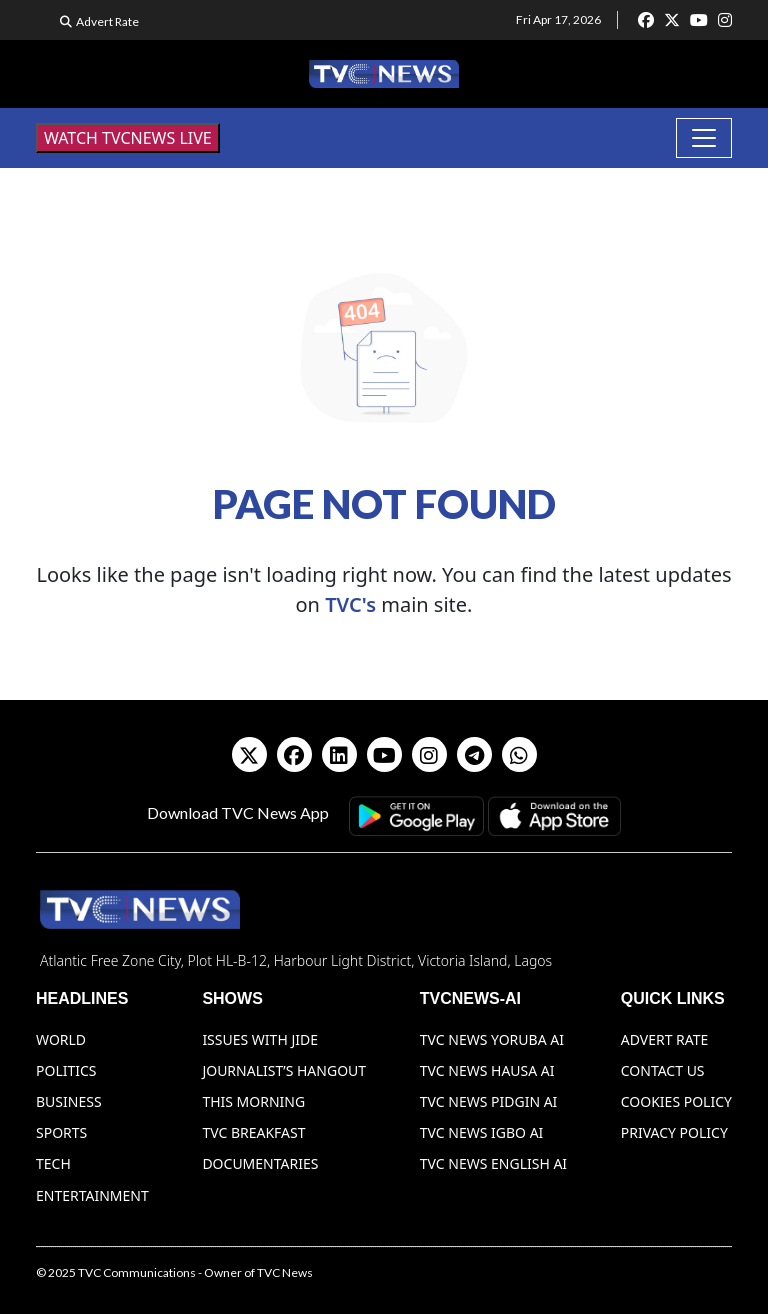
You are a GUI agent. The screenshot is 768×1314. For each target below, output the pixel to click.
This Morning (253, 1101)
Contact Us (663, 1070)
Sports (61, 1132)
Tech (53, 1163)
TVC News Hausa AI (487, 1070)
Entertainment (92, 1195)
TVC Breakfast (253, 1132)
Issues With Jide (260, 1039)
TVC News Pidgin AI (489, 1101)
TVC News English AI (493, 1163)
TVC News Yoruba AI (492, 1039)
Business (69, 1101)
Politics (66, 1070)
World (61, 1039)
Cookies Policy (676, 1101)
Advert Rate (107, 21)
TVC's (350, 604)
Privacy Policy (674, 1132)
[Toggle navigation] (704, 138)
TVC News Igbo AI (482, 1132)
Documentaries (260, 1163)
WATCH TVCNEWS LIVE (128, 138)
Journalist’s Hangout (284, 1070)
